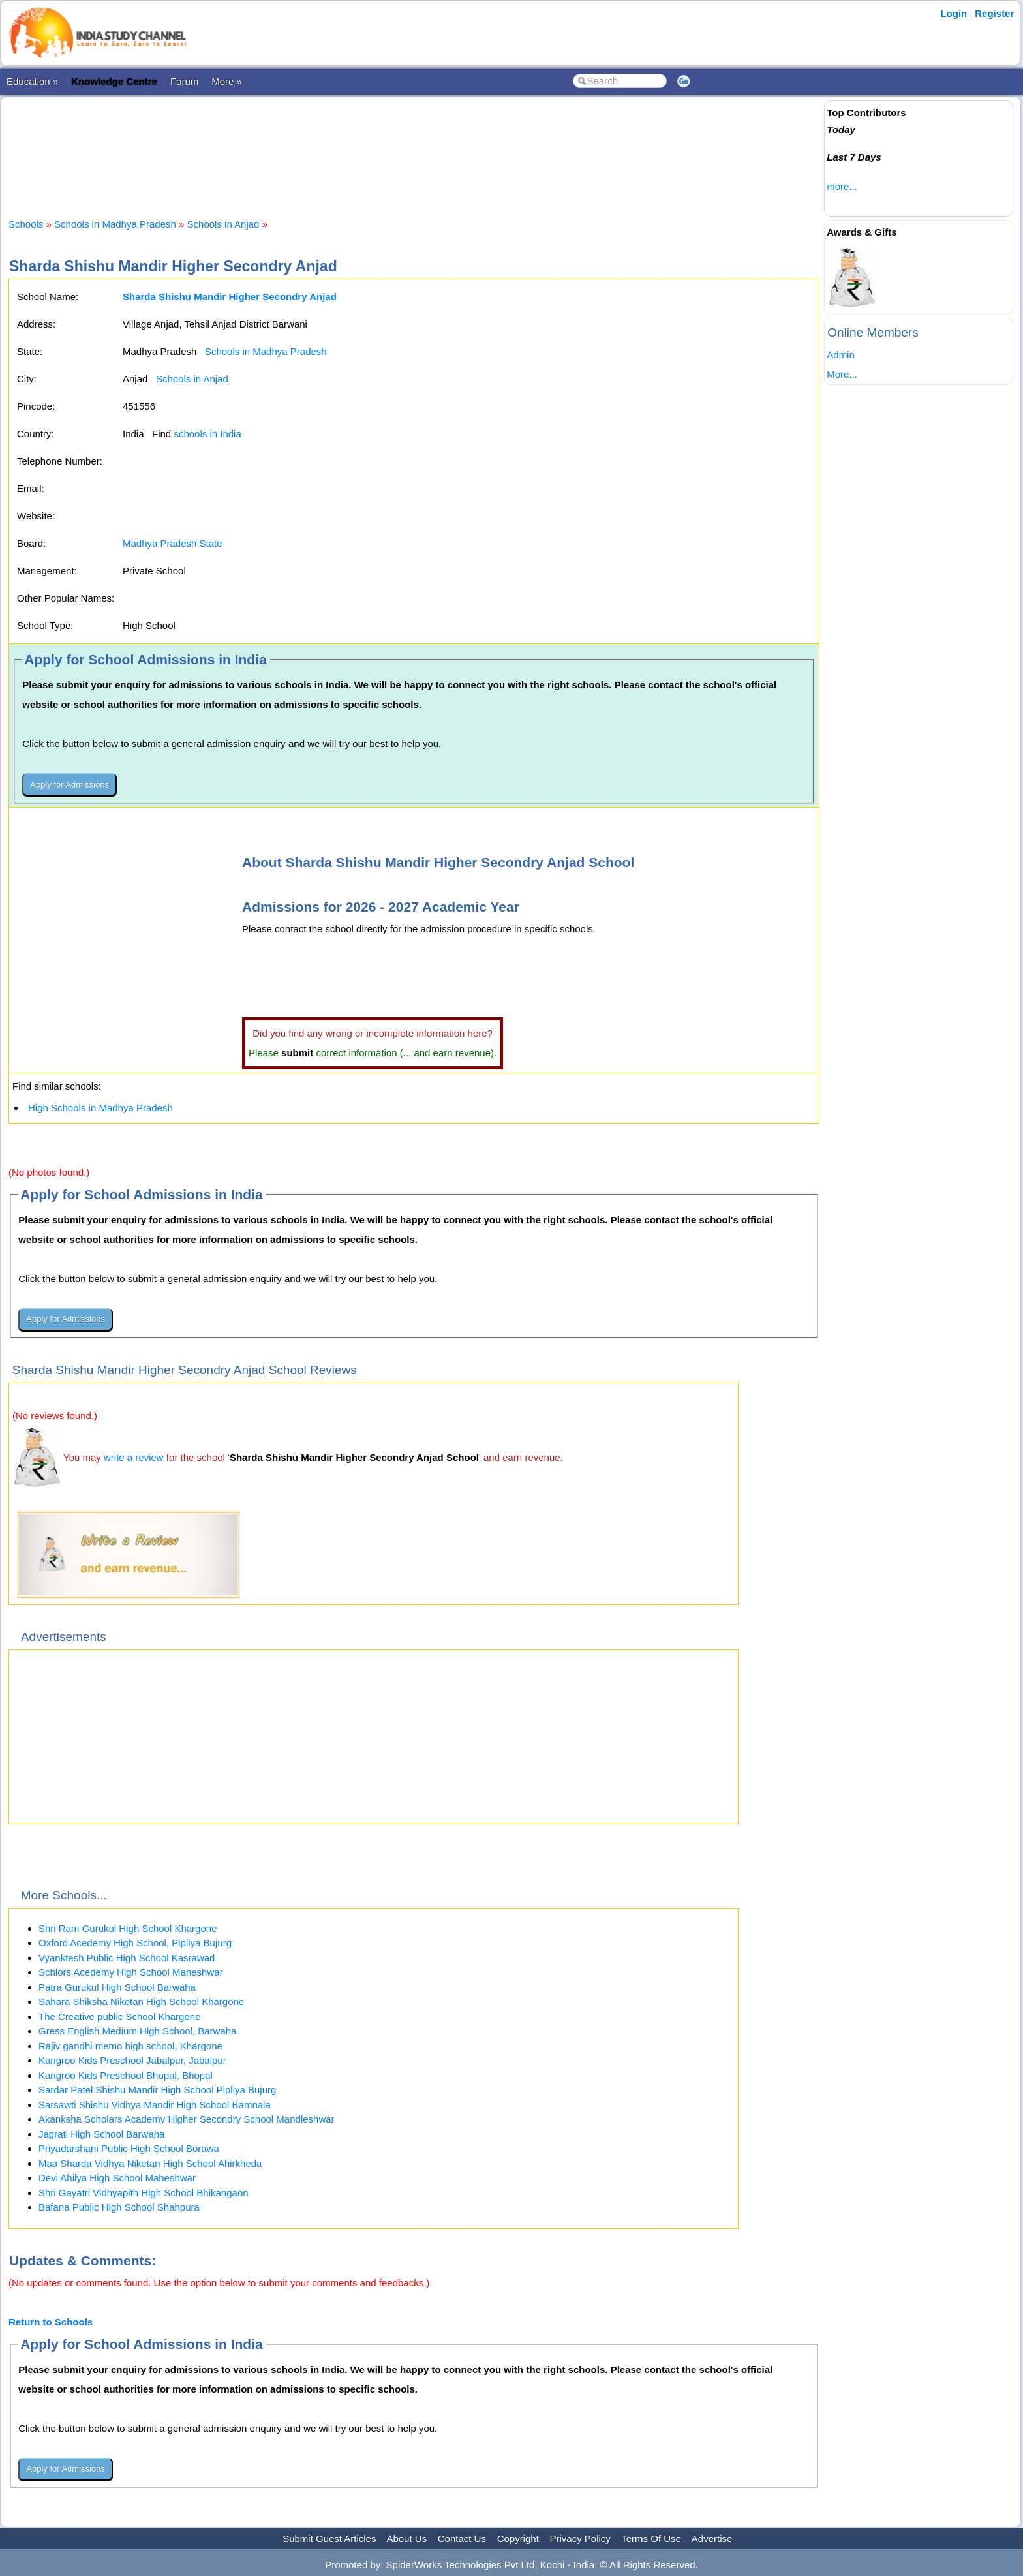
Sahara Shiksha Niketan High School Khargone (141, 2001)
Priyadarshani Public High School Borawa (128, 2148)
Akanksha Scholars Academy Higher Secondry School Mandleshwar (186, 2118)
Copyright (518, 2538)
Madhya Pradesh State (172, 543)
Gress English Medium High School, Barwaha (137, 2030)
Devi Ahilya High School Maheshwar (117, 2177)
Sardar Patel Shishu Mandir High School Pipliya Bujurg (157, 2089)
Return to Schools (50, 2321)
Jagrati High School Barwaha (101, 2133)
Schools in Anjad (223, 224)
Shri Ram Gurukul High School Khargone (127, 1928)
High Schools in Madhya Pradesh (100, 1107)
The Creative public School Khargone (119, 2016)
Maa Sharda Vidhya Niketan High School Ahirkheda (150, 2163)
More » (226, 81)
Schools (25, 224)
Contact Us (462, 2538)
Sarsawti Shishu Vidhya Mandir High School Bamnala (154, 2104)
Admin (841, 354)
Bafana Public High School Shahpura (119, 2207)
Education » (32, 81)
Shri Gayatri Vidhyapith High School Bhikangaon (143, 2192)
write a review (134, 1457)
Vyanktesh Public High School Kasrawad (126, 1957)
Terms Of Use (651, 2538)
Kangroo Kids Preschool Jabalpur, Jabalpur (132, 2060)
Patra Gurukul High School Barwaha (117, 1987)
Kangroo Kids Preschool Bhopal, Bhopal (125, 2075)
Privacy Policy (580, 2538)
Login (953, 13)
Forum (184, 81)
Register (994, 13)
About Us (406, 2538)
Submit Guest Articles (329, 2538)
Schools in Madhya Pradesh (115, 224)
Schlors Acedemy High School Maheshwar (130, 1972)
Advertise (712, 2538)
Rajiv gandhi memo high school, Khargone (130, 2045)
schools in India (207, 433)
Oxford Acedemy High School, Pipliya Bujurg (135, 1942)
